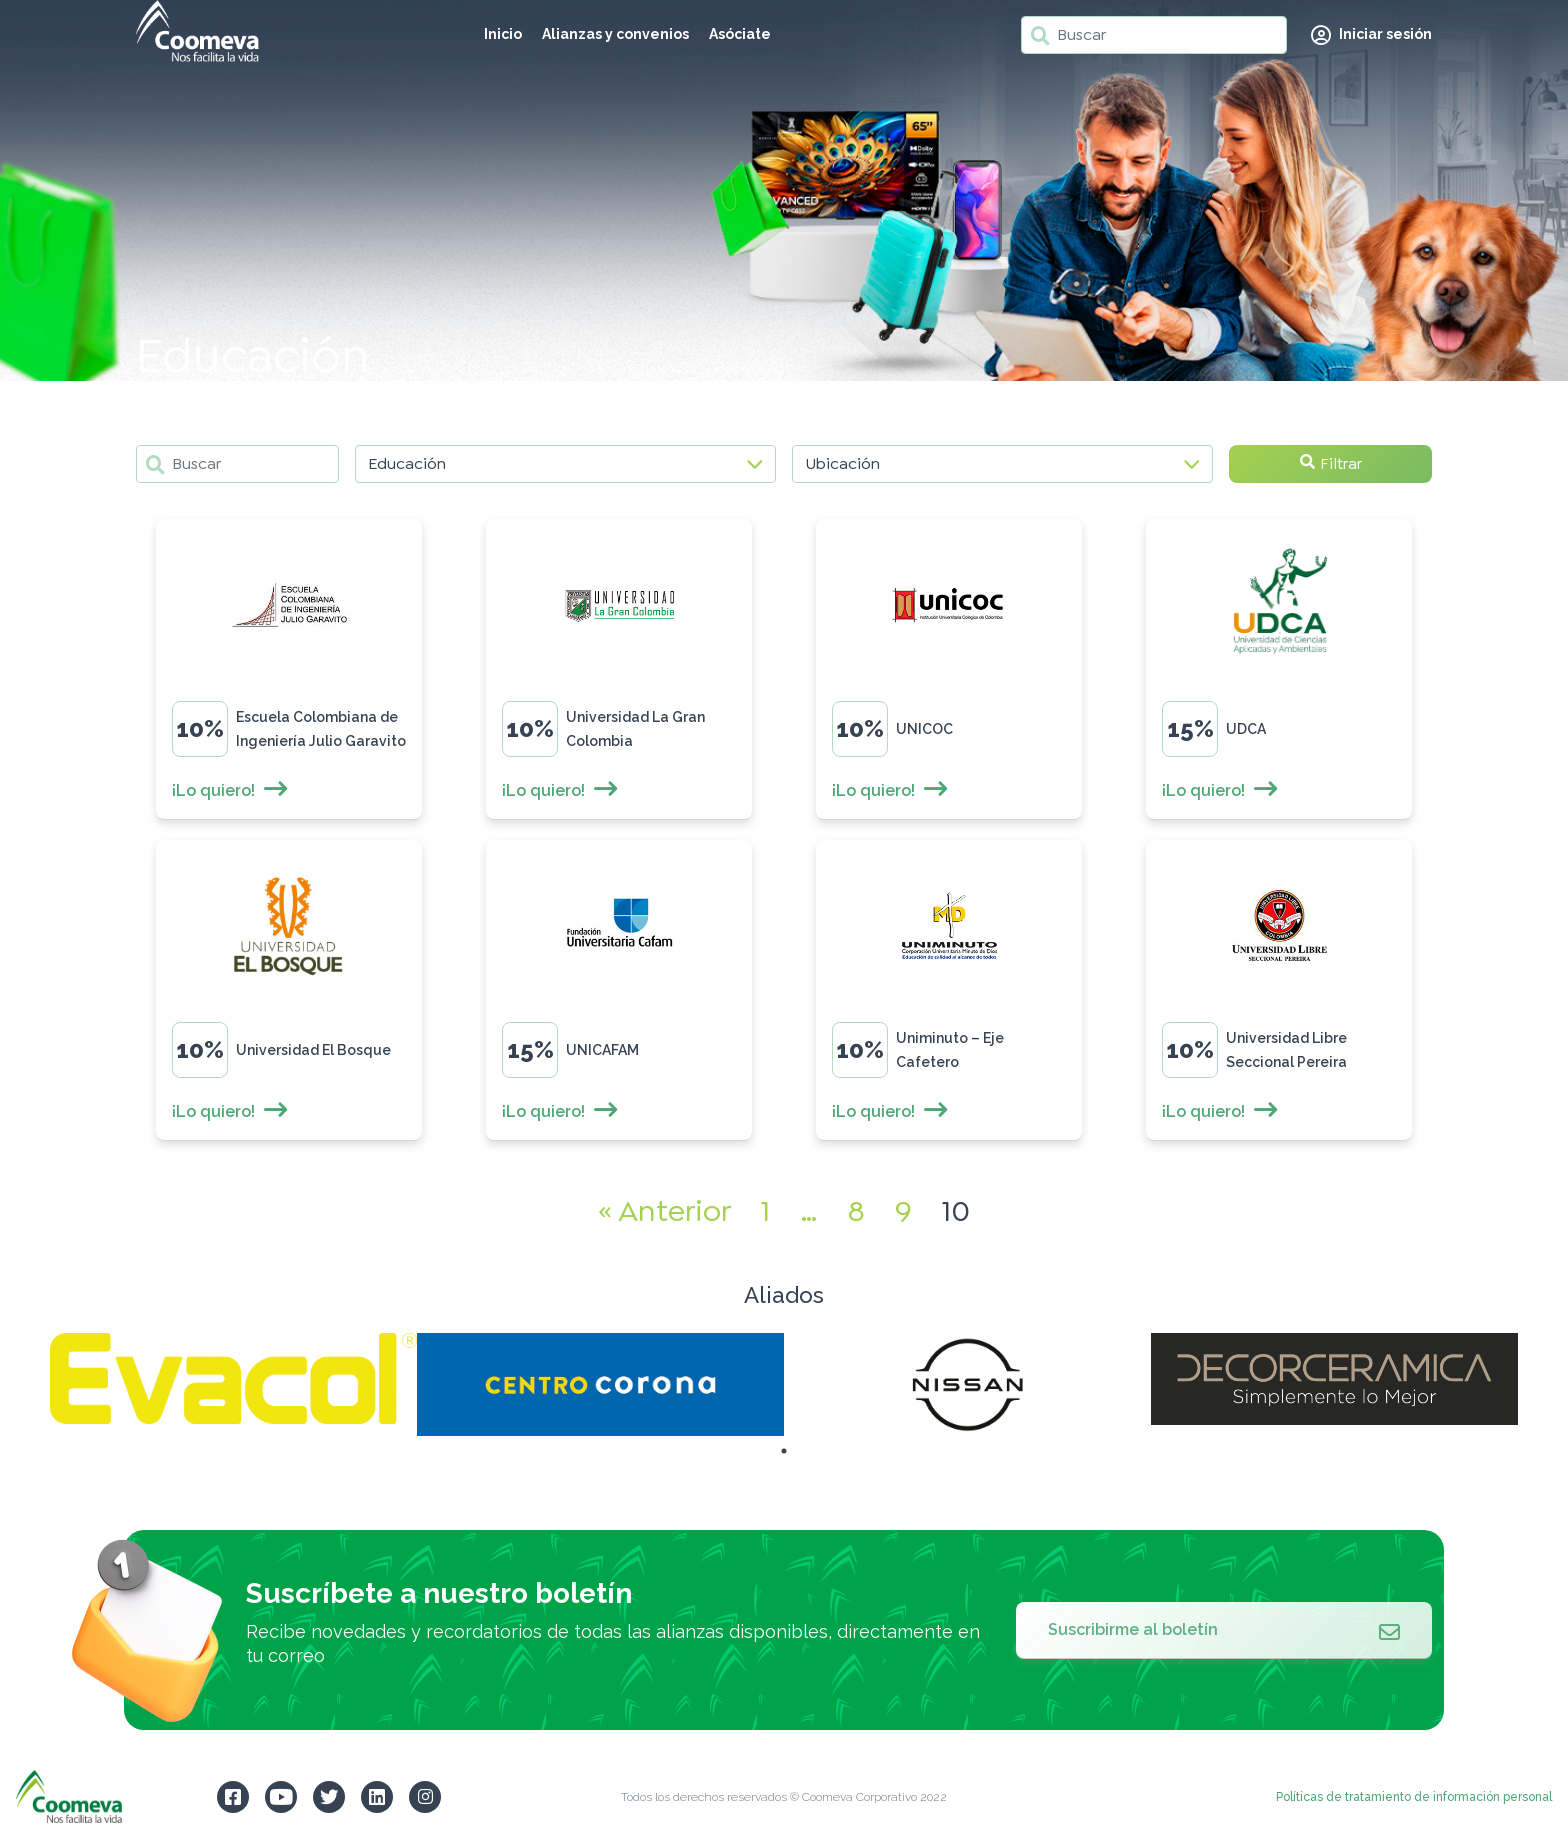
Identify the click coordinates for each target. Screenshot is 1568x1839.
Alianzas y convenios (615, 34)
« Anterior (664, 1211)
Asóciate (740, 34)
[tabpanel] (233, 1378)
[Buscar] (1154, 35)
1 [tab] (784, 1451)
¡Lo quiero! (230, 790)
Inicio (503, 34)
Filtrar (1331, 463)
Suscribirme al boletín (1224, 1630)
